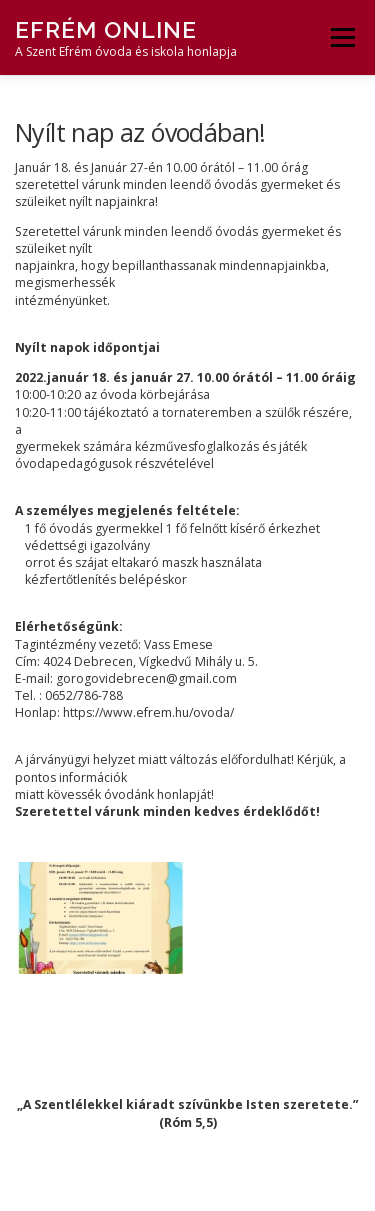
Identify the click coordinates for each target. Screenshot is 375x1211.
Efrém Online (106, 29)
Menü (341, 37)
